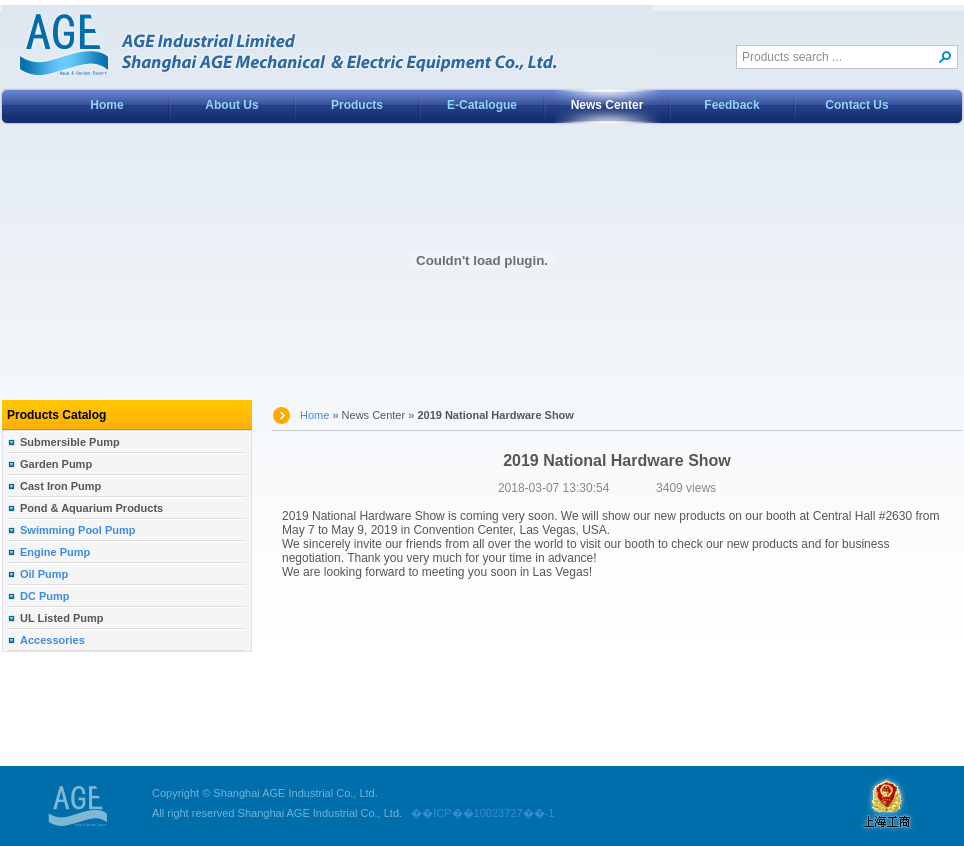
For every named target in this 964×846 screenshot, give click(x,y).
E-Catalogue (482, 105)
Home (106, 105)
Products (357, 105)
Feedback (731, 105)
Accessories (52, 640)
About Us (231, 105)
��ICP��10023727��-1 (478, 813)
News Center (607, 105)
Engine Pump (55, 552)
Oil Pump (44, 574)
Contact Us (856, 105)
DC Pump (45, 596)
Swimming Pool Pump (78, 530)
